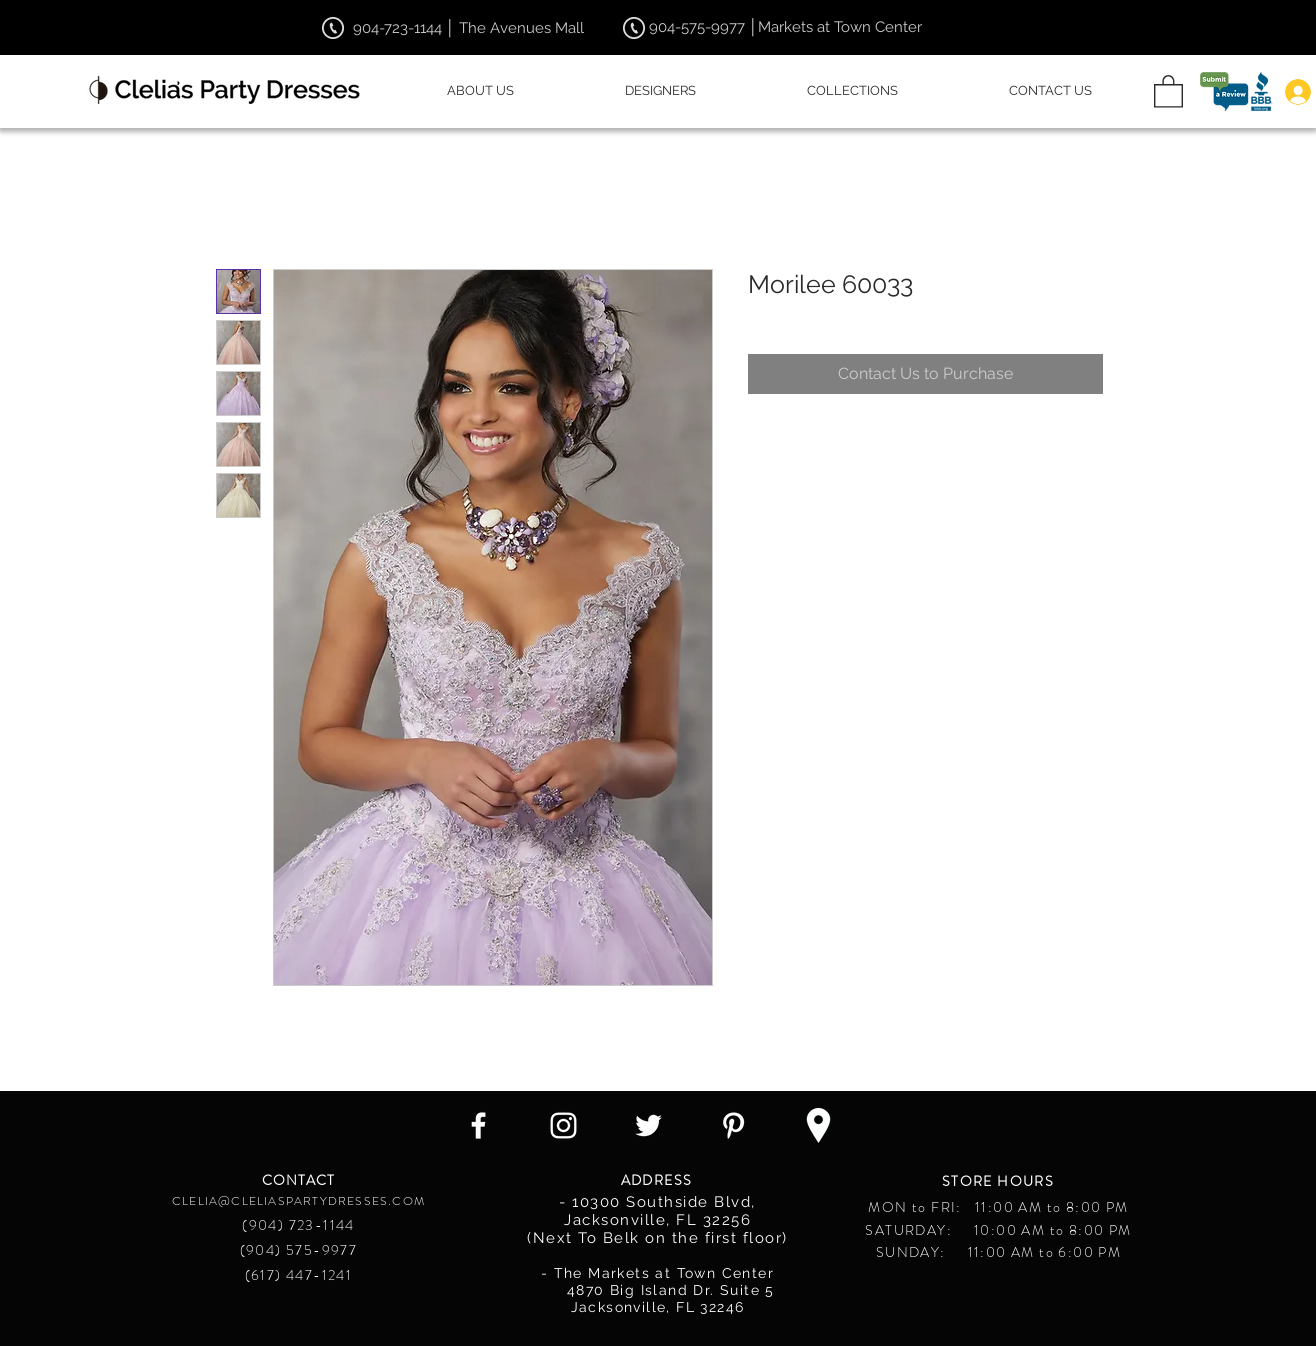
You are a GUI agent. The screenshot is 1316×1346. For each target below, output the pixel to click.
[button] (1168, 90)
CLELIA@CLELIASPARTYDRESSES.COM (298, 1201)
